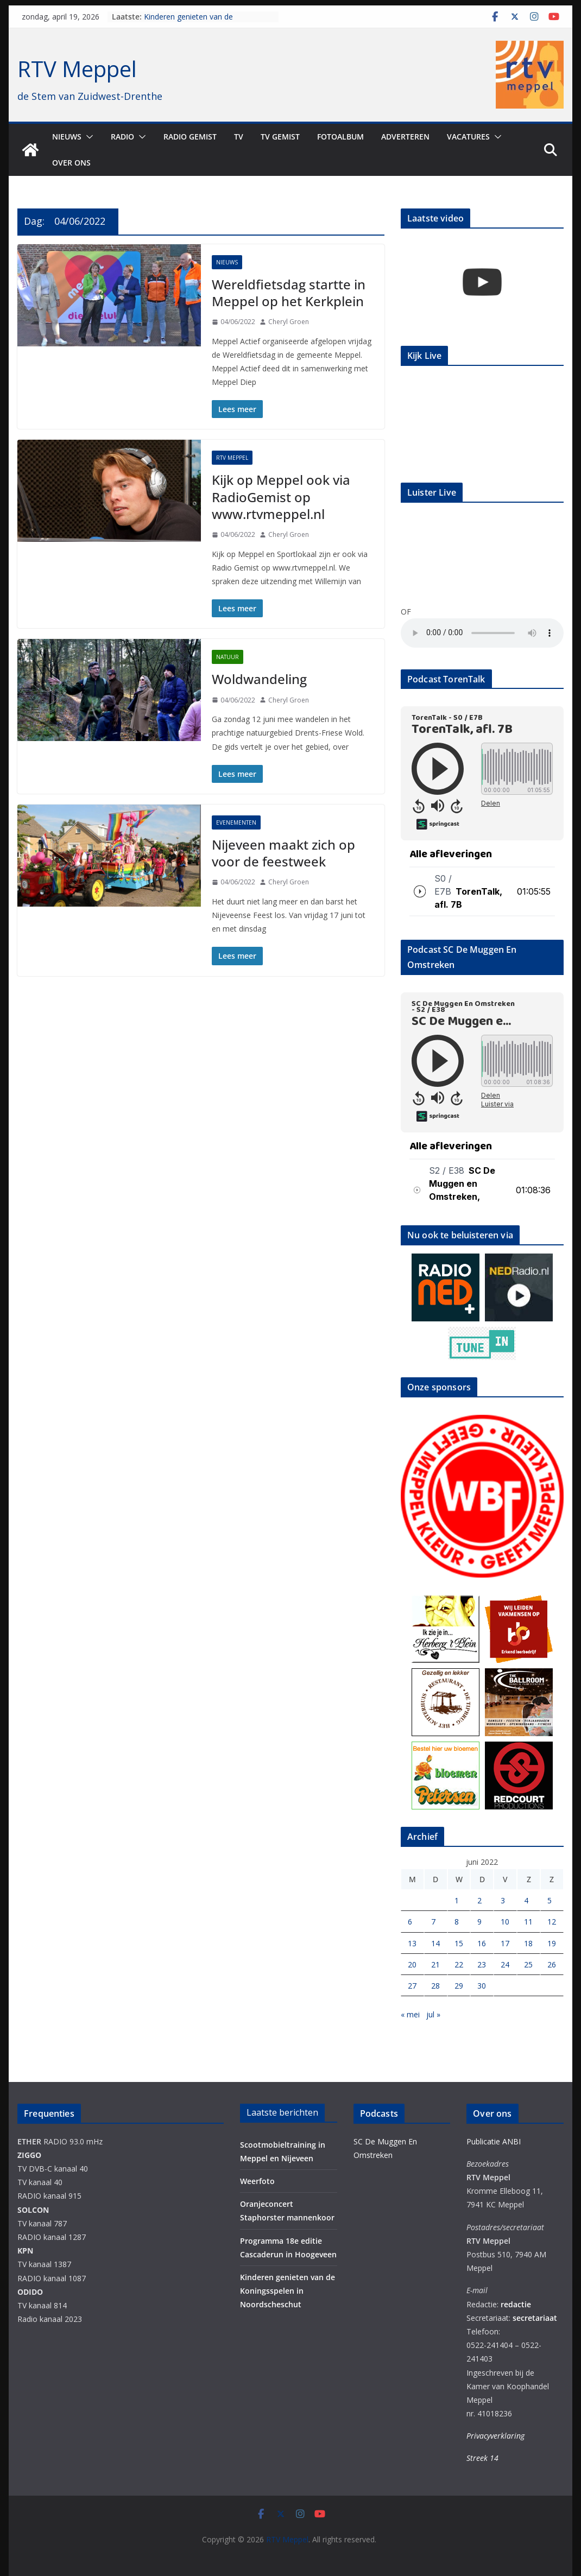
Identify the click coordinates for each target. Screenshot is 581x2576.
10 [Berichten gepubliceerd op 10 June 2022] (505, 1921)
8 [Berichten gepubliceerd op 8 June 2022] (456, 1921)
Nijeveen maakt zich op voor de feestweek (283, 853)
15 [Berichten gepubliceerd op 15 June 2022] (458, 1943)
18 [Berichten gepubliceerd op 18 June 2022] (528, 1943)
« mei (410, 2014)
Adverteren (405, 136)
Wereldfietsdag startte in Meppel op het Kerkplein (288, 292)
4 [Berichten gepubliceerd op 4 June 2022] (526, 1900)
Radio (122, 136)
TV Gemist (280, 136)
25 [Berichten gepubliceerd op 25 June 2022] (528, 1964)
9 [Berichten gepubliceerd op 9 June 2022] (479, 1921)
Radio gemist (190, 136)
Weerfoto (257, 2181)
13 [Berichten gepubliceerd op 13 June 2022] (412, 1943)
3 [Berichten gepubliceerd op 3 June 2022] (503, 1900)
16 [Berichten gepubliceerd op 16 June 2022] (481, 1943)
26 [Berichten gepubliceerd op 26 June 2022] (551, 1964)
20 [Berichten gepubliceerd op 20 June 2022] (412, 1964)
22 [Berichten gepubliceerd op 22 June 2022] (458, 1964)
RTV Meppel (77, 69)
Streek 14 (482, 2458)
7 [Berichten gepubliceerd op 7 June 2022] (433, 1921)
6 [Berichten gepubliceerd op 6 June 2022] (410, 1921)
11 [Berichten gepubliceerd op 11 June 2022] (528, 1921)
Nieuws (66, 136)
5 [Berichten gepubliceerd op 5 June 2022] (549, 1900)
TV (238, 136)
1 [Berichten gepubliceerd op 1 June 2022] (456, 1900)
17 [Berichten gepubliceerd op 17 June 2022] (505, 1943)
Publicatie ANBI (493, 2141)
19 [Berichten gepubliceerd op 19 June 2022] (551, 1943)
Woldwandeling (259, 679)
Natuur (227, 657)
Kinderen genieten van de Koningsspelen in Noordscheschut (203, 22)
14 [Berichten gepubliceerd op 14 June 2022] (435, 1943)
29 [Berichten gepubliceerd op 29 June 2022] (458, 1985)
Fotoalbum (340, 136)
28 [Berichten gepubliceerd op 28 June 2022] (435, 1985)
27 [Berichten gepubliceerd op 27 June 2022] (412, 1985)
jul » (433, 2014)
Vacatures (468, 136)
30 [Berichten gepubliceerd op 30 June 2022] (481, 1985)
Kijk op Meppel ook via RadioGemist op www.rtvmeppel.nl (281, 496)
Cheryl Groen (288, 321)
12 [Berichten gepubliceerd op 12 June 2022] (551, 1921)
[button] (87, 136)
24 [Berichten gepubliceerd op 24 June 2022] (505, 1964)
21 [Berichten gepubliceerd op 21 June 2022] (435, 1964)
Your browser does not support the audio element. (482, 633)
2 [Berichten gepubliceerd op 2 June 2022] (479, 1900)
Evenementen (236, 822)
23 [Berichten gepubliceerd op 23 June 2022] (481, 1964)
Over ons (71, 162)
